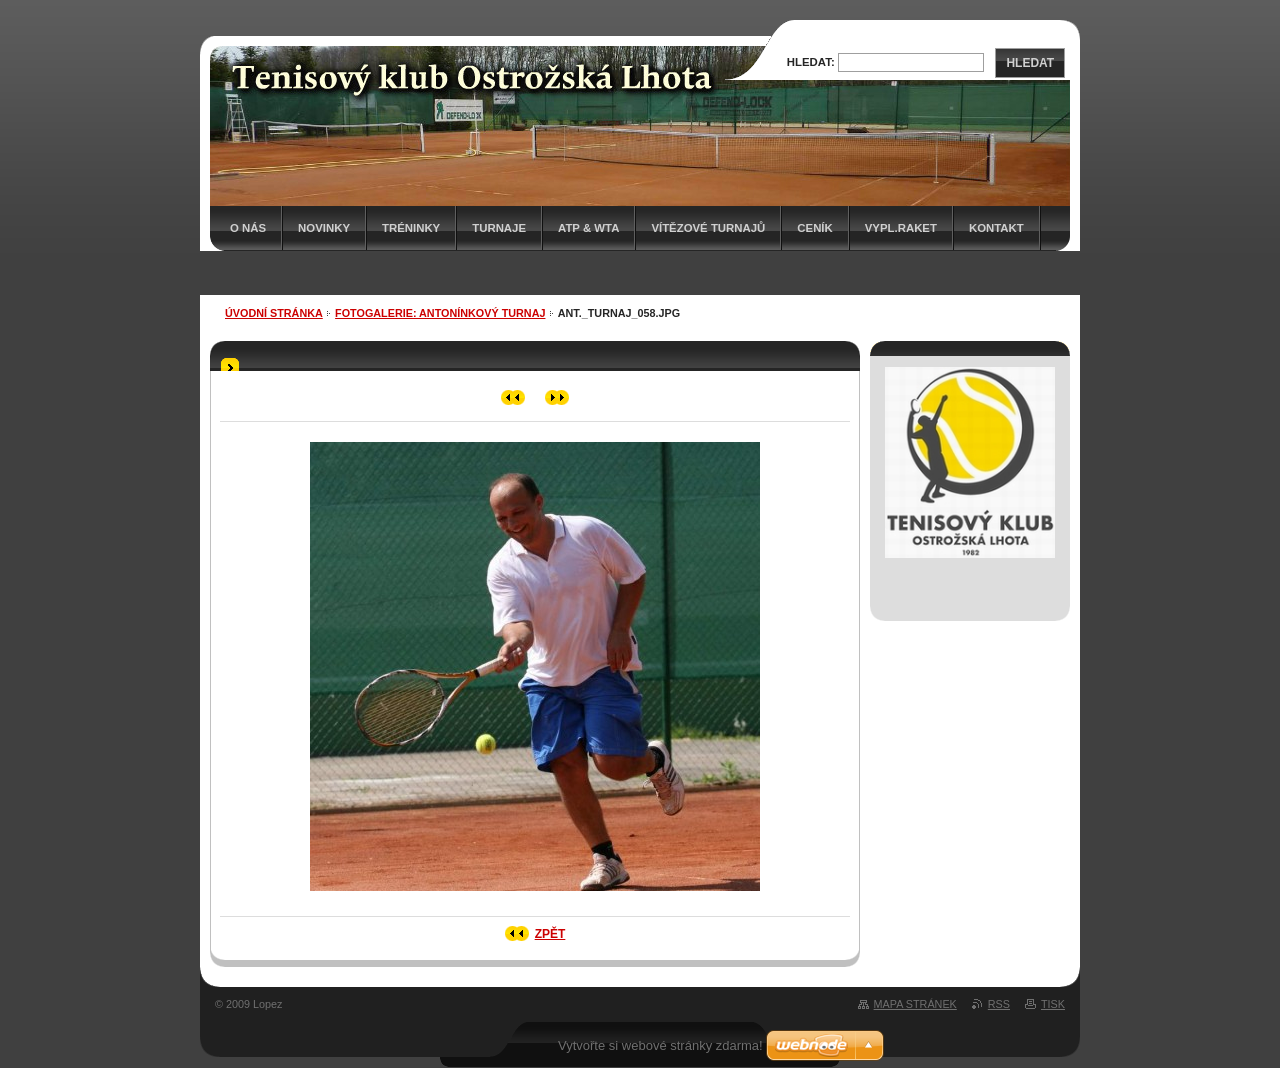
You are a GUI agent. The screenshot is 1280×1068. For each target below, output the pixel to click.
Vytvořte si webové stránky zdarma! (660, 1045)
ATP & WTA (588, 228)
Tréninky (411, 228)
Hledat (1030, 63)
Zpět (550, 934)
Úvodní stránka (274, 313)
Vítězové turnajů (708, 228)
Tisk (1053, 1004)
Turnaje (499, 228)
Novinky (324, 228)
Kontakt (996, 228)
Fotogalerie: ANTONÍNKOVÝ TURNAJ (440, 313)
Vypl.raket (901, 228)
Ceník (814, 228)
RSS (999, 1004)
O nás (248, 228)
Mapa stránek (915, 1004)
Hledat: (811, 62)
